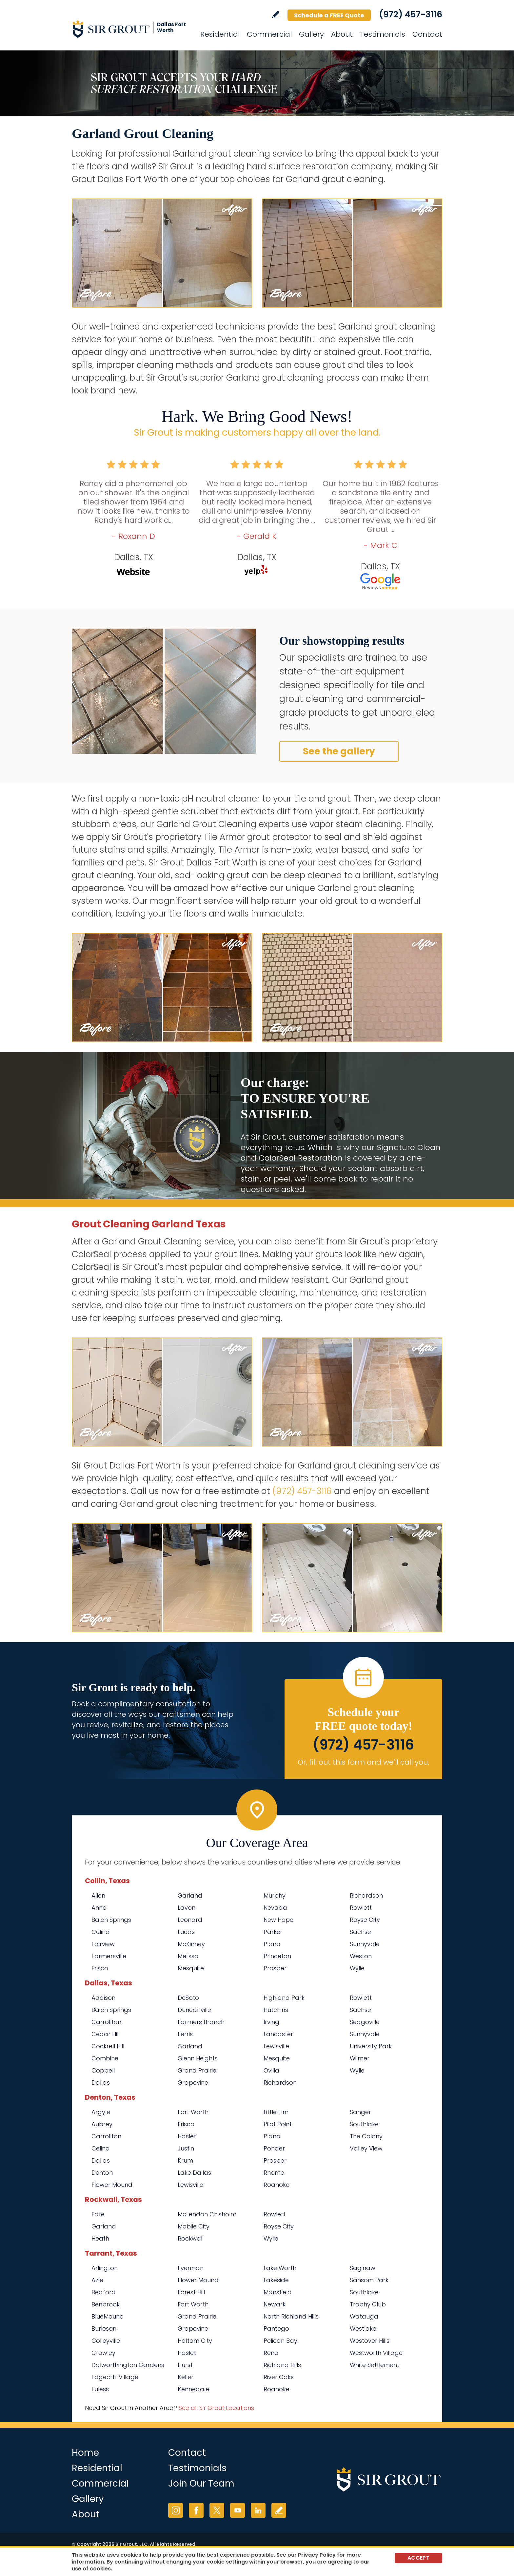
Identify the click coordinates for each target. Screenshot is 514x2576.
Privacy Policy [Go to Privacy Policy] (317, 2555)
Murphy (275, 1895)
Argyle (100, 2112)
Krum (185, 2160)
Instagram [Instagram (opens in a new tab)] (175, 2510)
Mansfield (278, 2292)
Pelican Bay (280, 2341)
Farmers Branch (201, 2022)
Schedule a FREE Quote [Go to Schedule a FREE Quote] (329, 15)
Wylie (357, 1968)
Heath (100, 2238)
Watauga (364, 2316)
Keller (185, 2377)
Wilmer (359, 2058)
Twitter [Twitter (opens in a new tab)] (216, 2510)
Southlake (364, 2124)
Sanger (360, 2112)
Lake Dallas (194, 2173)
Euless (100, 2389)
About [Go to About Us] (342, 34)
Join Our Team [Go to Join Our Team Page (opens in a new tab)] (201, 2483)
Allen (98, 1895)
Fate (98, 2214)
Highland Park (284, 1998)
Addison (103, 1998)
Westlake (363, 2328)
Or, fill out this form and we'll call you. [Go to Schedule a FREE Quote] (363, 1762)
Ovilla (271, 2070)
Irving (271, 2022)
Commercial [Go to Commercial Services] (269, 34)
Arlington (104, 2268)
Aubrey (101, 2124)
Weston (361, 1956)
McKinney (191, 1944)
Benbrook (105, 2304)
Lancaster (278, 2034)
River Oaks (279, 2377)
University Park (371, 2046)
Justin (186, 2148)
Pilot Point (278, 2124)
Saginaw (362, 2268)
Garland (190, 1895)
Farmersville (108, 1956)
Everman (191, 2268)
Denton (102, 2173)
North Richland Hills (291, 2316)
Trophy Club (368, 2304)
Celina (100, 1932)
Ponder (274, 2148)
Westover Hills (369, 2341)
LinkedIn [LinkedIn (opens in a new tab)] (258, 2510)
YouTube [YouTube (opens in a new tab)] (237, 2510)
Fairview (103, 1944)
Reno (271, 2353)
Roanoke (276, 2185)
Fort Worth (193, 2112)
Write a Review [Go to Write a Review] (275, 14)
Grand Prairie (197, 2070)
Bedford (103, 2292)
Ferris (185, 2034)
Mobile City (193, 2226)
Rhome (274, 2173)
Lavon (186, 1908)
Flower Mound (111, 2185)
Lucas (186, 1932)
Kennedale (193, 2389)
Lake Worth (280, 2268)
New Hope (278, 1920)
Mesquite (191, 1968)
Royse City (365, 1920)
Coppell (103, 2070)
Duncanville (194, 2010)
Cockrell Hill (107, 2046)
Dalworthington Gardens (127, 2365)
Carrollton (106, 2022)
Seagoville (365, 2022)
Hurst (185, 2365)
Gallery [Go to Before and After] (311, 34)
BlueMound (107, 2316)
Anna (99, 1908)
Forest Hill (191, 2292)
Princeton (277, 1956)
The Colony (366, 2136)
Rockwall (191, 2238)
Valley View (366, 2148)
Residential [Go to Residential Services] (220, 34)
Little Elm (276, 2112)
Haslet (187, 2136)
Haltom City (195, 2341)
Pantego (276, 2328)
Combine (104, 2058)
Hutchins (276, 2010)
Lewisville (276, 2046)
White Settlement (374, 2365)
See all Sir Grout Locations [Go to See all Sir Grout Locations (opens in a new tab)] (216, 2408)
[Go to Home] (131, 28)
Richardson (366, 1895)
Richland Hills (282, 2365)
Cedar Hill (105, 2034)
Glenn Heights (198, 2058)
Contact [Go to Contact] (427, 34)
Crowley (103, 2353)
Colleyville (105, 2341)
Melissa (188, 1956)
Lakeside (276, 2280)
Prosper (275, 1968)
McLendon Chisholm (207, 2214)
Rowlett (361, 1908)
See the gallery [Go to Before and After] (339, 751)
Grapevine (193, 2082)
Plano (272, 1944)
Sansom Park (369, 2280)
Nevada (275, 1908)
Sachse (360, 1932)
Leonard (190, 1920)
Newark (275, 2304)
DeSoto (188, 1998)
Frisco (99, 1968)
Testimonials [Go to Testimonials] (382, 34)
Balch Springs (111, 1920)
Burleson (103, 2328)
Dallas (100, 2082)
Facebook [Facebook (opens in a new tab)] (196, 2510)
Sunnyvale (365, 1944)
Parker (273, 1932)
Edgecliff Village (114, 2377)
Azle (97, 2280)
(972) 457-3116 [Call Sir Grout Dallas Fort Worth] (410, 14)
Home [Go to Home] (85, 2452)
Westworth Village (376, 2353)
